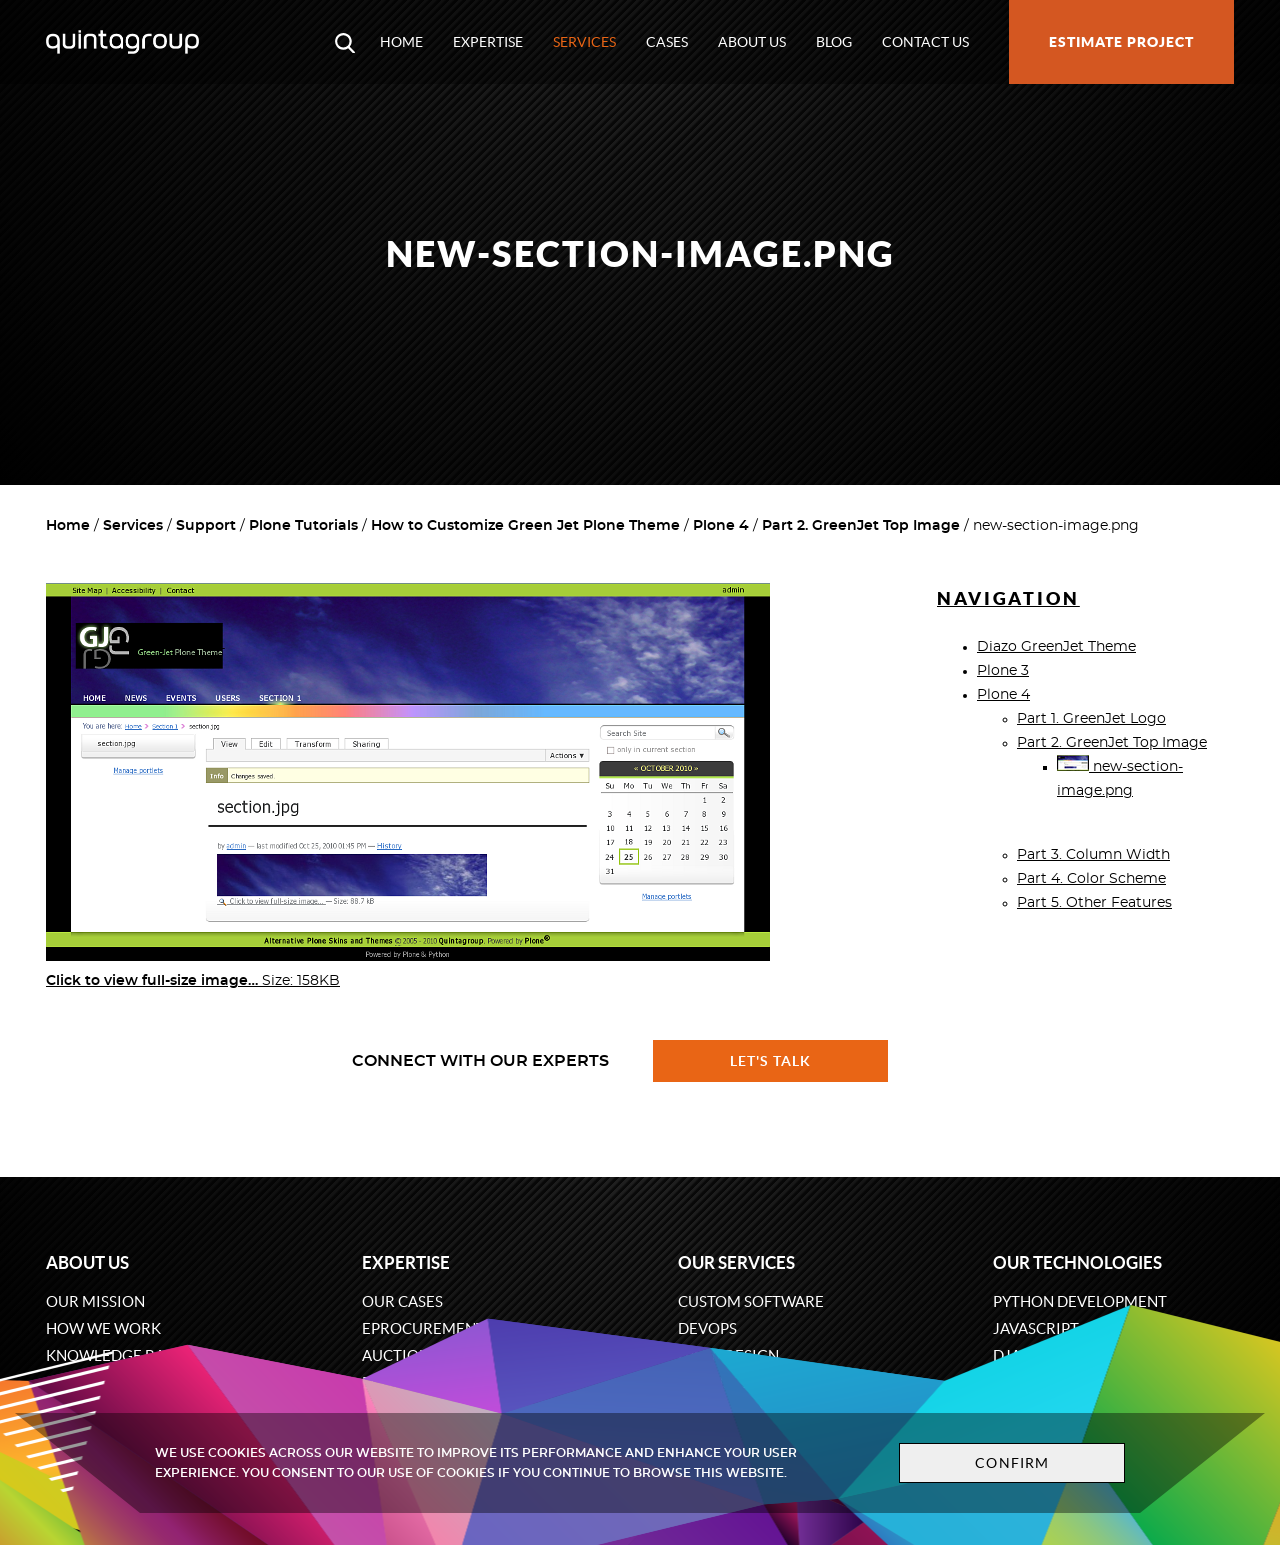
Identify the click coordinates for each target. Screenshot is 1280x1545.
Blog (834, 42)
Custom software (751, 1301)
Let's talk (771, 1061)
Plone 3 (1003, 671)
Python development (1080, 1301)
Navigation (1008, 598)
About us (752, 42)
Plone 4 (721, 526)
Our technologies (1077, 1262)
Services (584, 42)
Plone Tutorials (303, 526)
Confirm (1012, 1463)
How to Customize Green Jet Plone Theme (525, 526)
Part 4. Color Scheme (1091, 879)
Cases (667, 42)
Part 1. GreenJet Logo (1091, 719)
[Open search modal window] (345, 42)
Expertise (488, 42)
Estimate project (1121, 42)
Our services (736, 1262)
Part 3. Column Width (1093, 855)
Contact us (925, 42)
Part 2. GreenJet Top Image (861, 526)
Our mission (95, 1301)
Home (401, 42)
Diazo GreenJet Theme (1056, 647)
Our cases (402, 1301)
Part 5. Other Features (1094, 903)
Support (206, 526)
